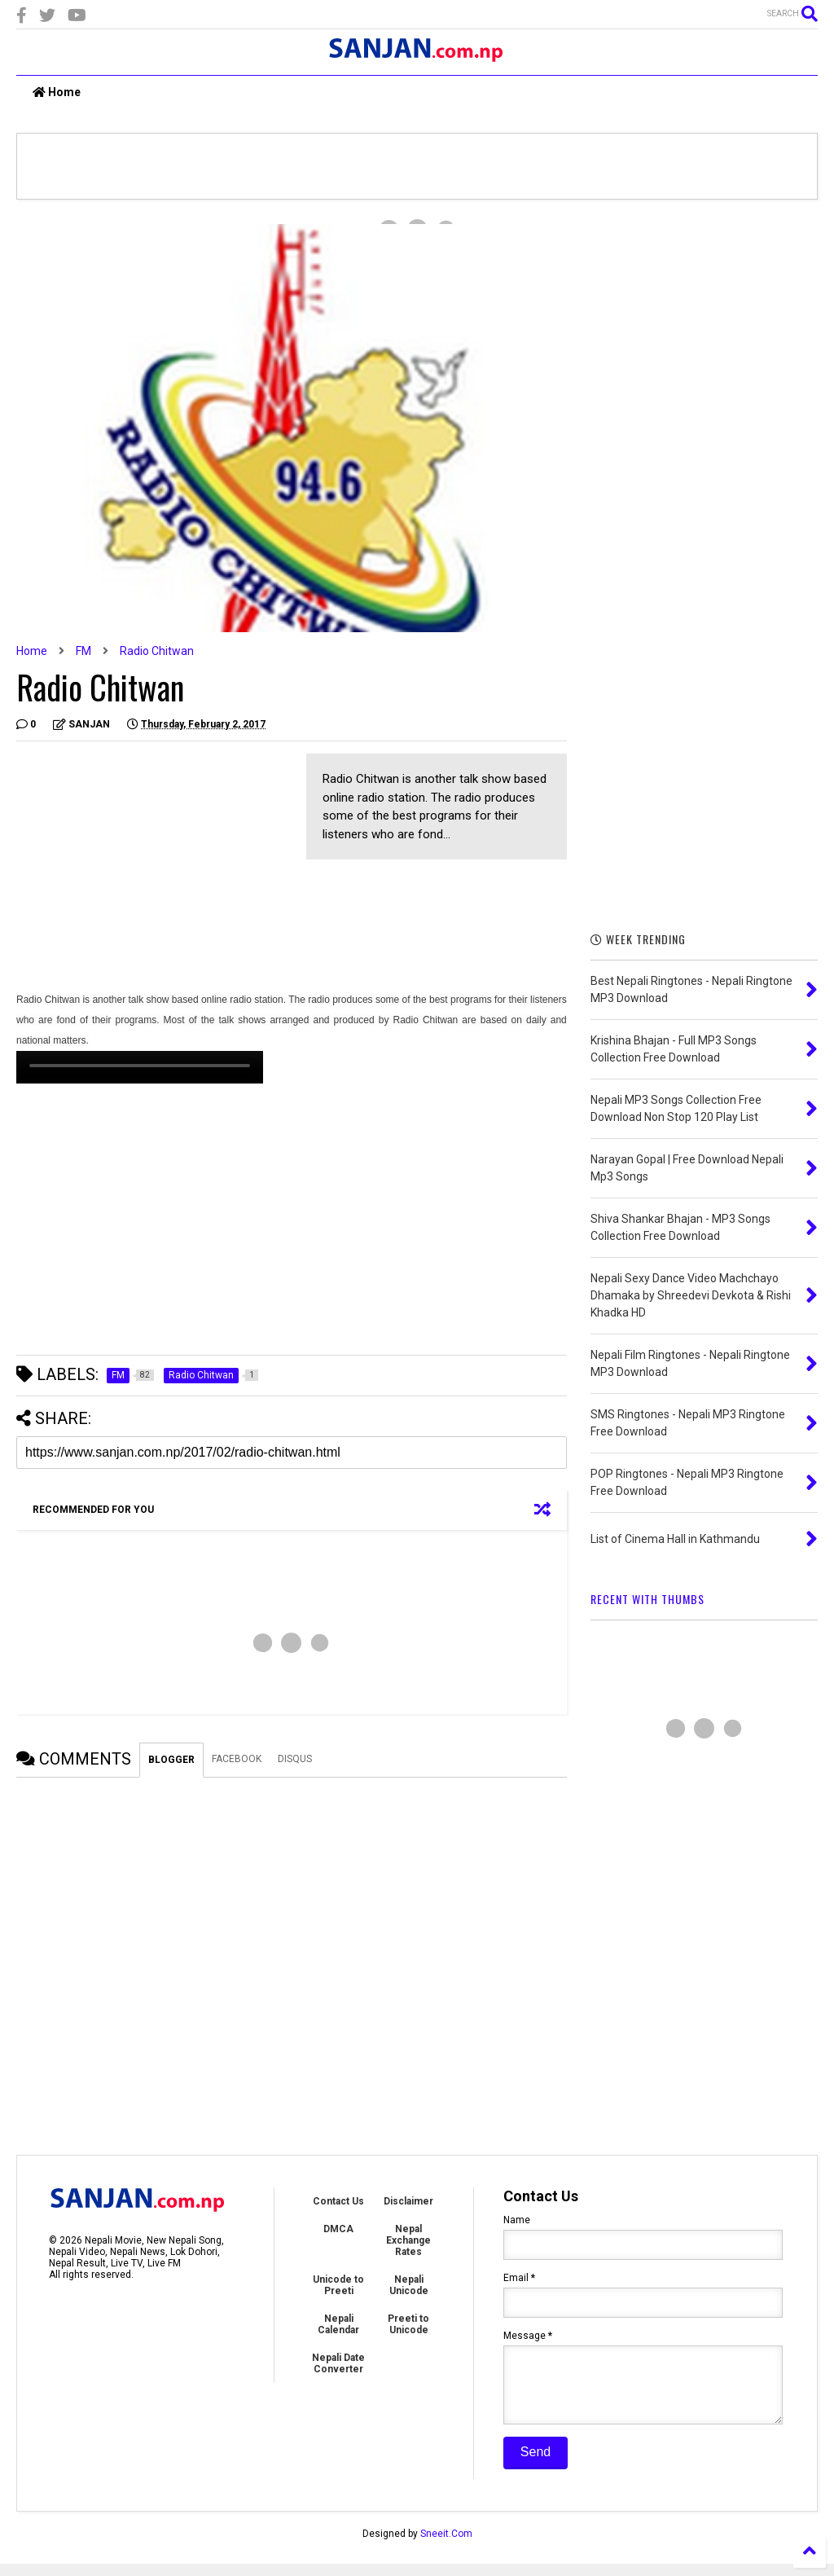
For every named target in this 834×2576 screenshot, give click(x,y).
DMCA (338, 2229)
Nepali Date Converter (338, 2363)
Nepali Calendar (338, 2324)
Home (57, 92)
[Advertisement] (153, 868)
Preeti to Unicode (408, 2324)
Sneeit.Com (446, 2546)
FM (83, 650)
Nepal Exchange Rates (408, 2240)
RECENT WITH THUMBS (647, 1598)
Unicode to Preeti (338, 2285)
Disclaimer (408, 2201)
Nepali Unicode (408, 2285)
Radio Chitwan (157, 650)
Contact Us (338, 2201)
